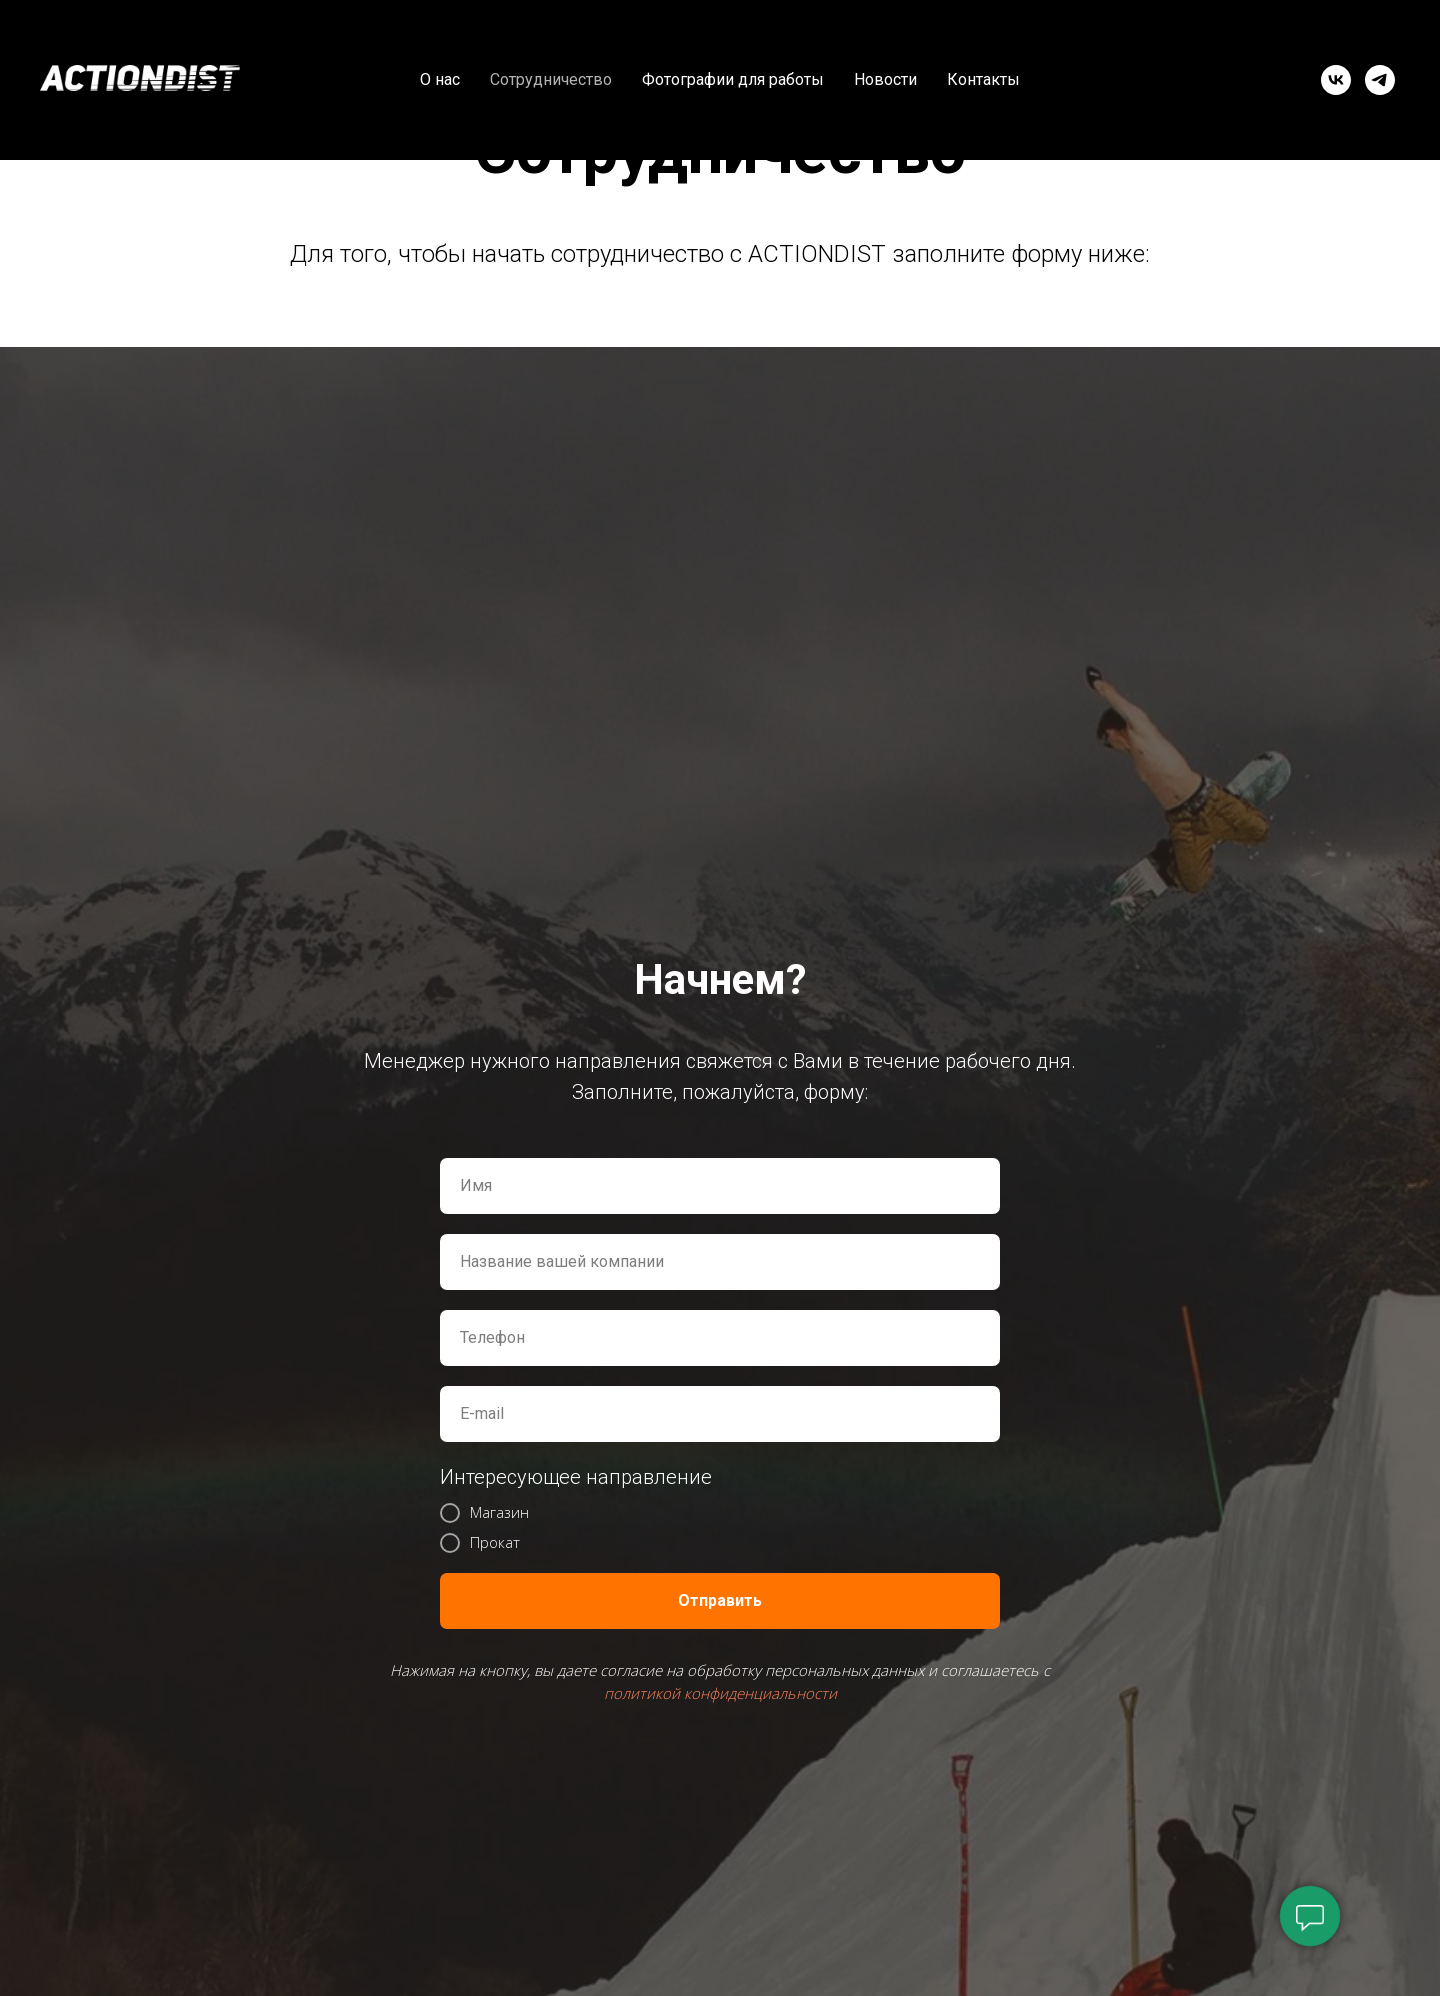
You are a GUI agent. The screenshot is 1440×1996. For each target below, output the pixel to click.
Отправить (720, 1600)
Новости (885, 79)
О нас (440, 79)
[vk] (1336, 80)
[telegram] (1380, 80)
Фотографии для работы (733, 79)
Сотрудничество (551, 79)
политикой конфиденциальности (720, 1693)
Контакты (983, 79)
